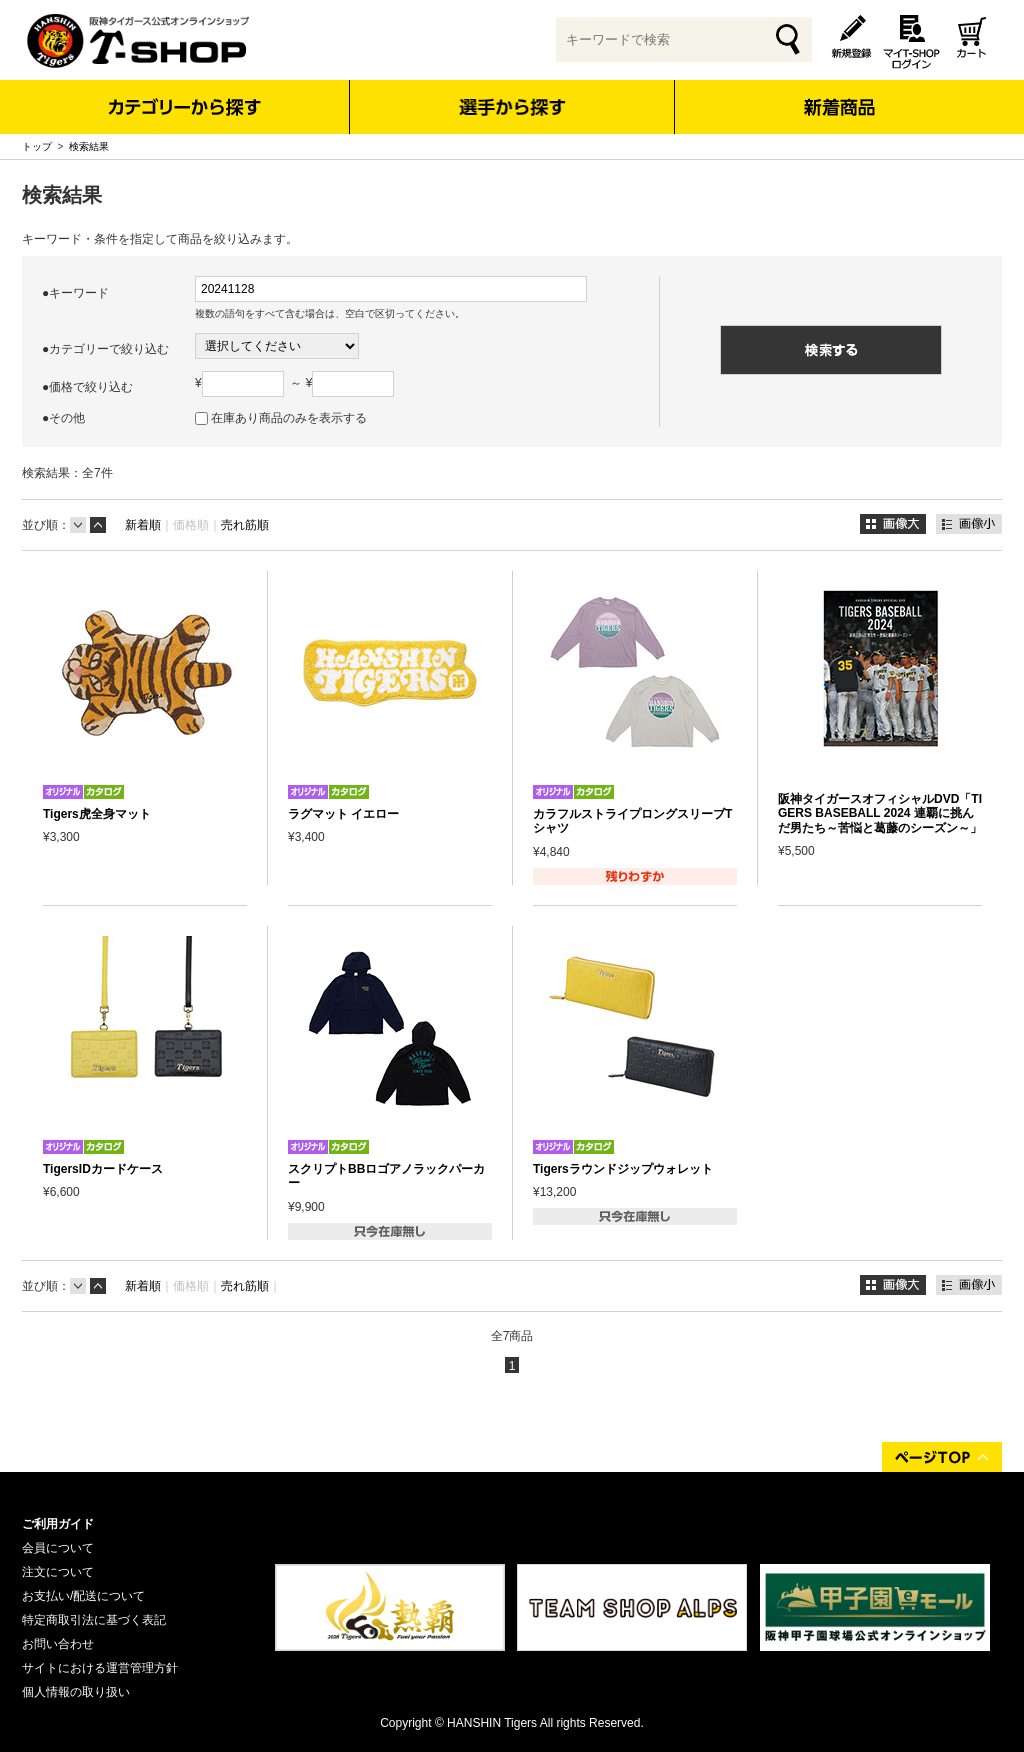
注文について (58, 1572)
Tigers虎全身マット (97, 814)
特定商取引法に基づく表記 (94, 1620)
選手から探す (512, 107)
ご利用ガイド (58, 1524)
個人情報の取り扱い (76, 1692)
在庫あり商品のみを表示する (289, 418)
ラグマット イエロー (343, 814)
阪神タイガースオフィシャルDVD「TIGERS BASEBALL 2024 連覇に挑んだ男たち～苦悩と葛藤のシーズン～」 (880, 813)
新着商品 (838, 93)
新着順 (143, 525)
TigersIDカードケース (103, 1169)
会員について (58, 1548)
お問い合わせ (58, 1644)
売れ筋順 (245, 525)
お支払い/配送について (83, 1596)
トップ (37, 146)
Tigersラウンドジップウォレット (623, 1169)
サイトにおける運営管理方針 (100, 1668)
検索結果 (89, 146)
